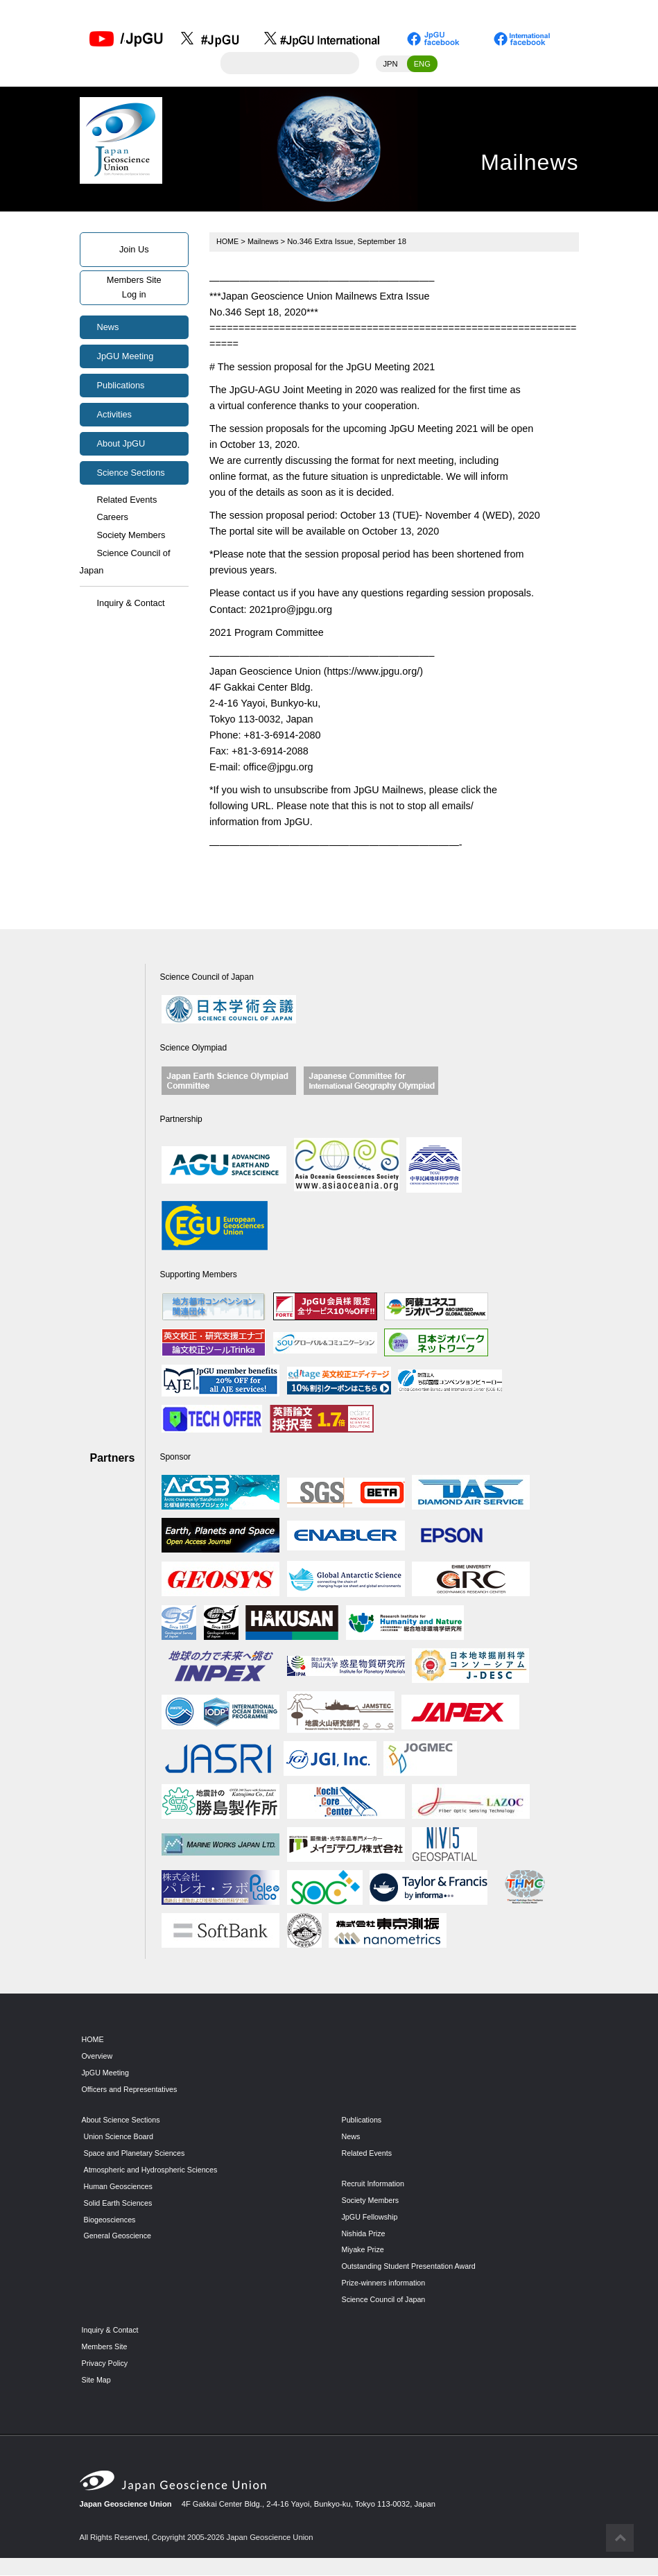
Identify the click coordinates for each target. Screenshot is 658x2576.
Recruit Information (375, 2184)
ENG (422, 64)
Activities (114, 415)
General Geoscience (119, 2237)
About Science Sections (123, 2120)
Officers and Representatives (132, 2090)
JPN (390, 64)
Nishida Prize (365, 2234)
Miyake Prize (364, 2251)
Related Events (127, 500)
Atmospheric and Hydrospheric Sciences (153, 2170)
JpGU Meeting (125, 357)
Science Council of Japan (125, 562)
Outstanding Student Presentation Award (412, 2267)
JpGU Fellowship (371, 2217)
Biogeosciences (111, 2220)
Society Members (131, 536)
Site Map (97, 2380)
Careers (113, 518)
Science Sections (131, 473)
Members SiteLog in (134, 288)
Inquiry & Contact (131, 603)
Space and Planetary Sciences (136, 2154)
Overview (98, 2057)
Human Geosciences (120, 2187)
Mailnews (264, 242)
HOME (228, 242)
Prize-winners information (385, 2284)
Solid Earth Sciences (119, 2203)
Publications (121, 386)
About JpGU (121, 444)
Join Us (134, 250)
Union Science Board (120, 2137)
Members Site (106, 2348)
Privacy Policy (106, 2364)
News (108, 327)
